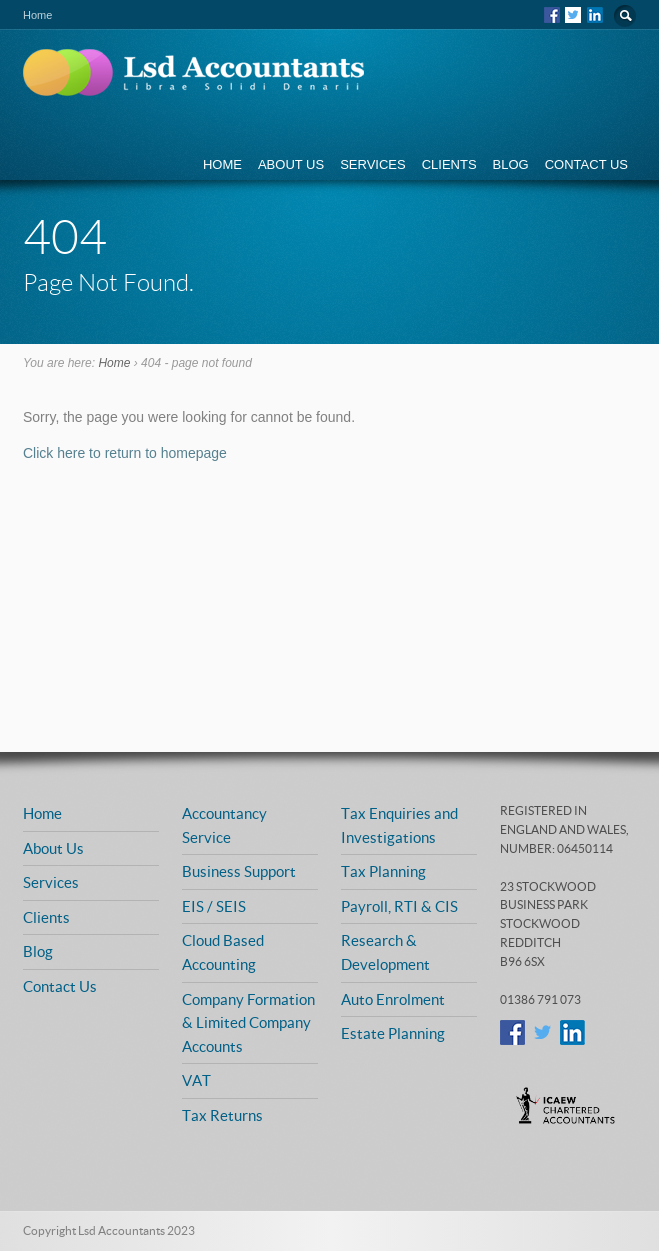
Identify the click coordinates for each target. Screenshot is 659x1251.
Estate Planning (393, 1033)
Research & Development (385, 952)
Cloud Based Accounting (223, 952)
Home (222, 164)
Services (373, 164)
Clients (449, 164)
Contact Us (586, 164)
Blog (511, 164)
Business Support (239, 871)
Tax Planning (383, 871)
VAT (196, 1080)
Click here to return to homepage (125, 453)
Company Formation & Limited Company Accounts (248, 1022)
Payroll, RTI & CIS (399, 906)
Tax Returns (222, 1115)
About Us (291, 164)
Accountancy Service (224, 825)
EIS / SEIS (214, 906)
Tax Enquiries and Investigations (399, 825)
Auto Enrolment (393, 999)
